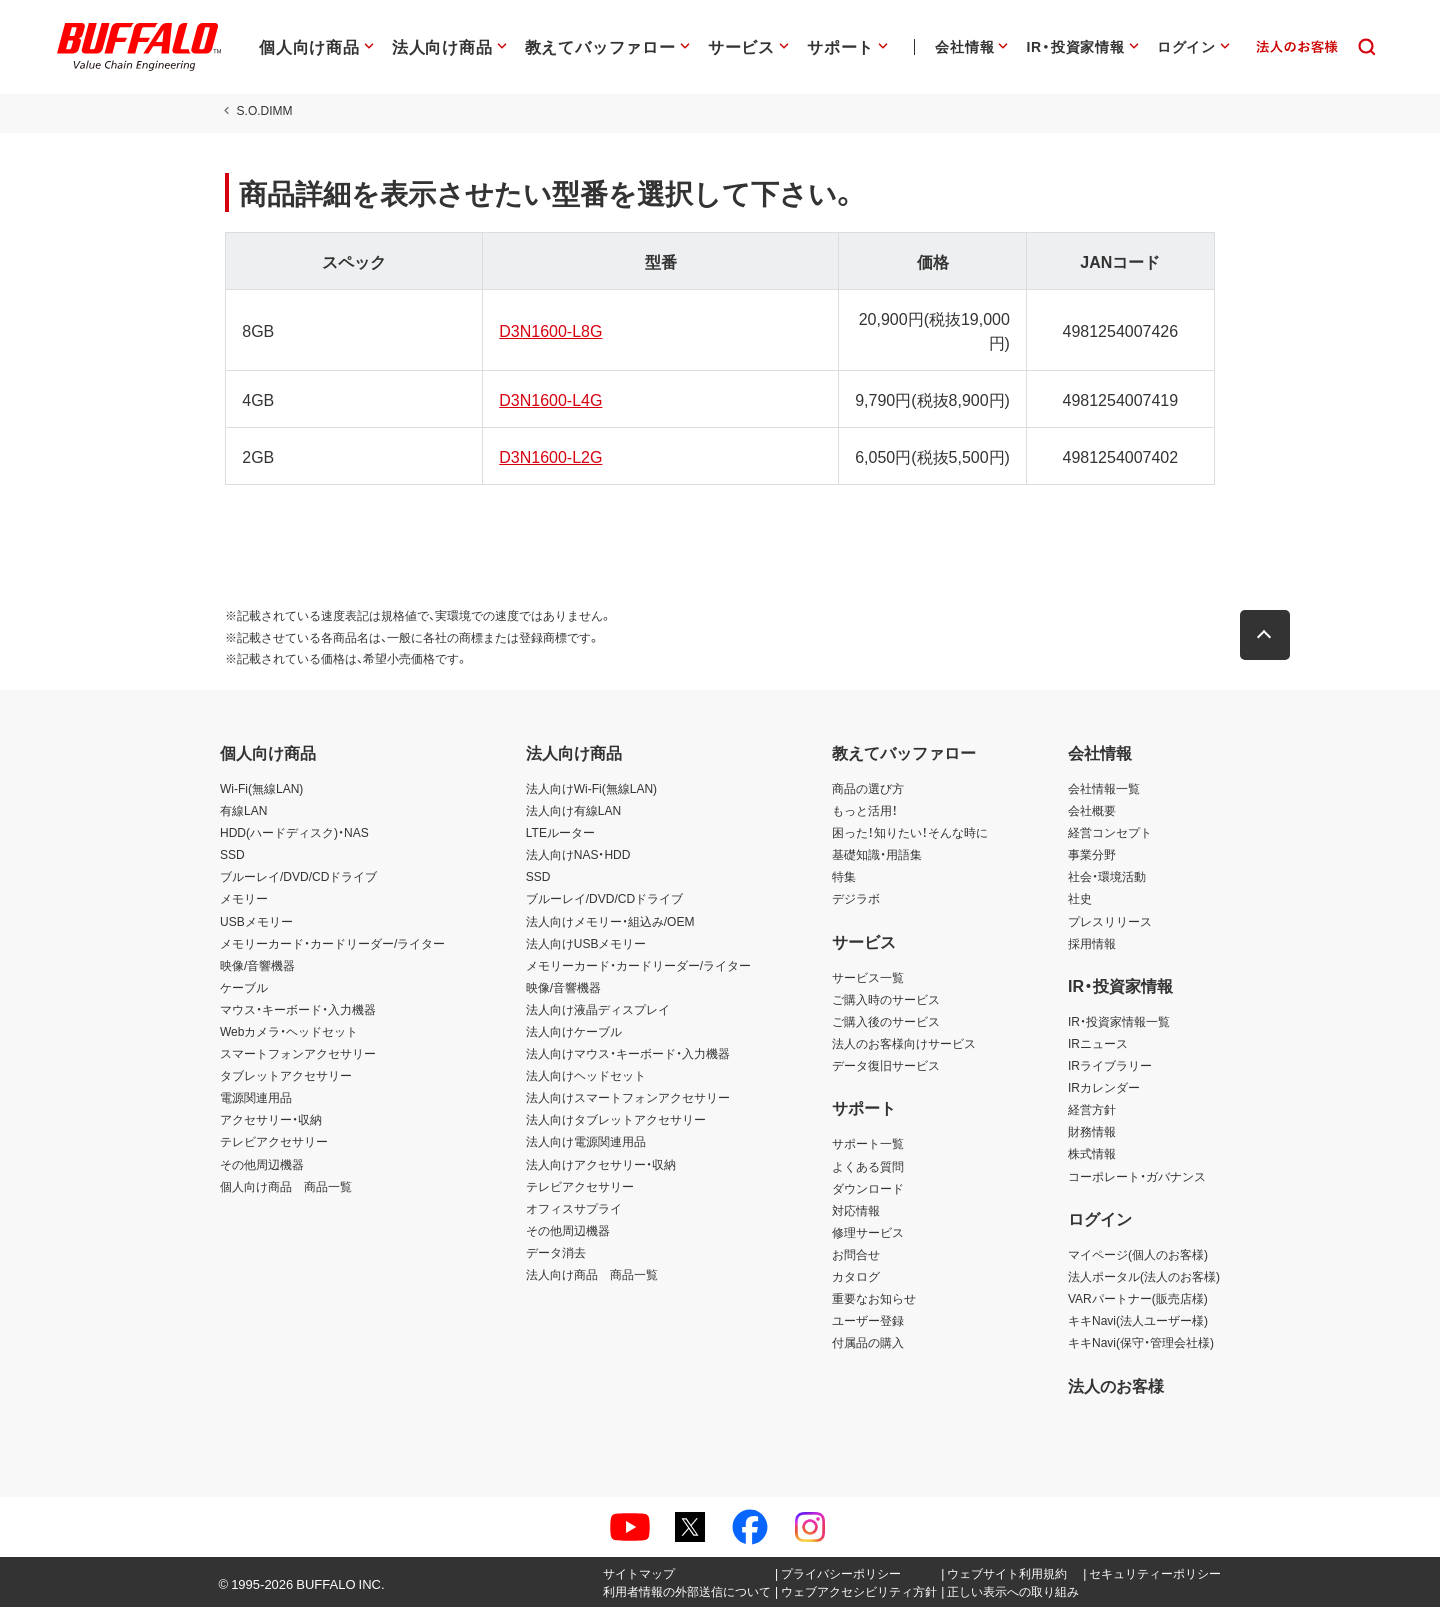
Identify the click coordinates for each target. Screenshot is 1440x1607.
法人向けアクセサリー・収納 (601, 1164)
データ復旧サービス (886, 1065)
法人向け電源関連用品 (586, 1141)
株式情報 (1092, 1153)
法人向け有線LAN (573, 810)
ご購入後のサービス (886, 1021)
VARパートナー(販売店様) (1138, 1298)
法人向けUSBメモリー (586, 943)
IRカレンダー (1104, 1087)
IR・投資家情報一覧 (1119, 1021)
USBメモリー (256, 921)
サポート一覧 (868, 1143)
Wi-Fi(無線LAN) (261, 788)
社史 (1080, 898)
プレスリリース (1110, 921)
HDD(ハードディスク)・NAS (294, 832)
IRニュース (1098, 1043)
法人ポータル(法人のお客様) (1144, 1276)
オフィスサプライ (574, 1208)
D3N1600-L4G (548, 399)
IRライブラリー (1110, 1065)
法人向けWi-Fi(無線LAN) (591, 788)
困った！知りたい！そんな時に (910, 832)
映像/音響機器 (257, 965)
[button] (1270, 635)
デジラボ (856, 898)
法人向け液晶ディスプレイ (598, 1009)
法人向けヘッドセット (586, 1075)
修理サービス (868, 1232)
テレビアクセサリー (274, 1141)
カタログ (856, 1276)
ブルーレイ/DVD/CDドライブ (298, 876)
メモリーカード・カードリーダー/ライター (332, 943)
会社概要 (1092, 810)
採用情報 (1092, 943)
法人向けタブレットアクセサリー (616, 1119)
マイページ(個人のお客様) (1138, 1254)
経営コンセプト (1110, 832)
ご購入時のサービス (886, 999)
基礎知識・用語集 (877, 854)
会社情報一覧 (1104, 788)
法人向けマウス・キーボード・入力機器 (628, 1053)
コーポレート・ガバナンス (1137, 1176)
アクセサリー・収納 (271, 1119)
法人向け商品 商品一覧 (592, 1274)
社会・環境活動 (1107, 876)
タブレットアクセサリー (286, 1075)
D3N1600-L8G (548, 330)
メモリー (244, 898)
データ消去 (556, 1252)
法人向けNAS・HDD (578, 854)
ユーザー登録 (868, 1320)
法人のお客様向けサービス (904, 1043)
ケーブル (244, 987)
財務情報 (1092, 1131)
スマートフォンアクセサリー (298, 1053)
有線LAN (243, 810)
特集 (844, 876)
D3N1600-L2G (548, 456)
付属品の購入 (868, 1342)
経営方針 (1092, 1109)
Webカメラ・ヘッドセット (289, 1031)
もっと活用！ (865, 810)
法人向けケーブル (574, 1031)
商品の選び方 (868, 788)
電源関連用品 (256, 1097)
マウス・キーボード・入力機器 (298, 1009)
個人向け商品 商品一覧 (286, 1186)
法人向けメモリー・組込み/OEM (610, 921)
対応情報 (856, 1210)
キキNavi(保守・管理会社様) (1141, 1342)
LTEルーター (560, 832)
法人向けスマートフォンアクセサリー (628, 1097)
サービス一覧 (868, 977)
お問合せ (856, 1254)
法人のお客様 (1116, 1385)
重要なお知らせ (874, 1298)
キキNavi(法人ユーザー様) (1138, 1320)
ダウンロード (868, 1188)
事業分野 (1092, 854)
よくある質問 (868, 1166)
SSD (232, 854)
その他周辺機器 (262, 1164)
